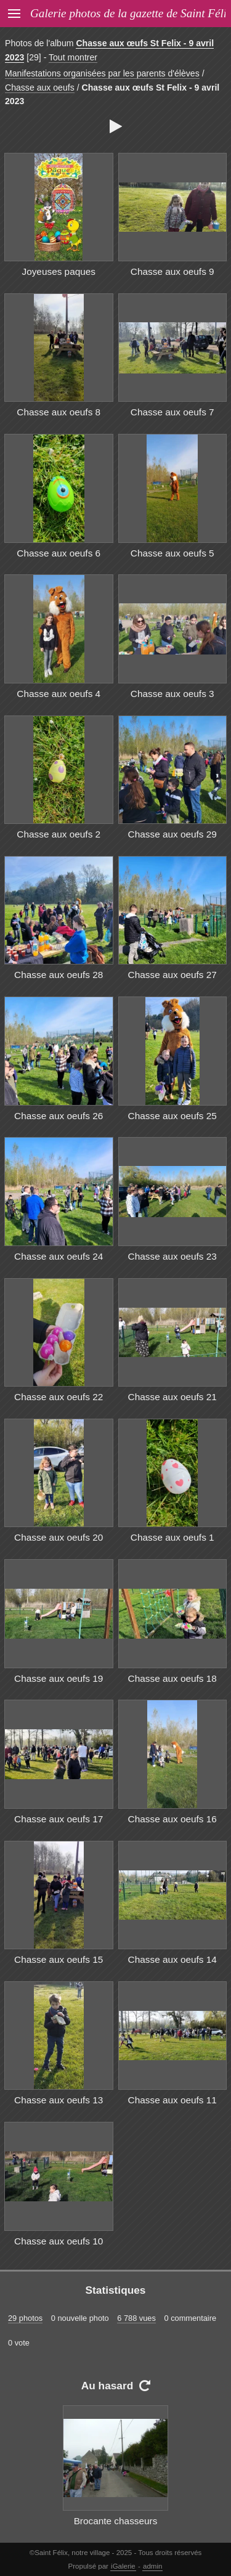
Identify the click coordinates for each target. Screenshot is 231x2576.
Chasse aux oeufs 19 (58, 1678)
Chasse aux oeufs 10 (58, 2241)
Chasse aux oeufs (40, 87)
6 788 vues (136, 2318)
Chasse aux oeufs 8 (58, 412)
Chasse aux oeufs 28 (58, 974)
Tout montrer (73, 57)
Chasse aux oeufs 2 (58, 834)
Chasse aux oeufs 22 (58, 1397)
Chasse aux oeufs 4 (58, 693)
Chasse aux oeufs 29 (172, 834)
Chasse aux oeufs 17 (58, 1819)
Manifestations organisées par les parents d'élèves (102, 73)
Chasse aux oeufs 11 (172, 2100)
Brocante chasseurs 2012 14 (116, 2528)
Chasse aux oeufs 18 (172, 1678)
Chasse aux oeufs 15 (58, 1959)
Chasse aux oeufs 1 (172, 1537)
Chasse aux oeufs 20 (58, 1537)
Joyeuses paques (58, 271)
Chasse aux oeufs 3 (172, 693)
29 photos (25, 2318)
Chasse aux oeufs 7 (172, 412)
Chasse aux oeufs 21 (172, 1397)
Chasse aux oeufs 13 (58, 2100)
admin (152, 2566)
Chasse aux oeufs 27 (172, 974)
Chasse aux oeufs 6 (58, 553)
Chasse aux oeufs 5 (172, 553)
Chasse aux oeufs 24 (58, 1256)
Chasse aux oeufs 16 (172, 1819)
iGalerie (123, 2566)
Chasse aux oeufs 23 (172, 1256)
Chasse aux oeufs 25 (172, 1116)
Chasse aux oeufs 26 (58, 1116)
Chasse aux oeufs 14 (172, 1959)
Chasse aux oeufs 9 (172, 271)
